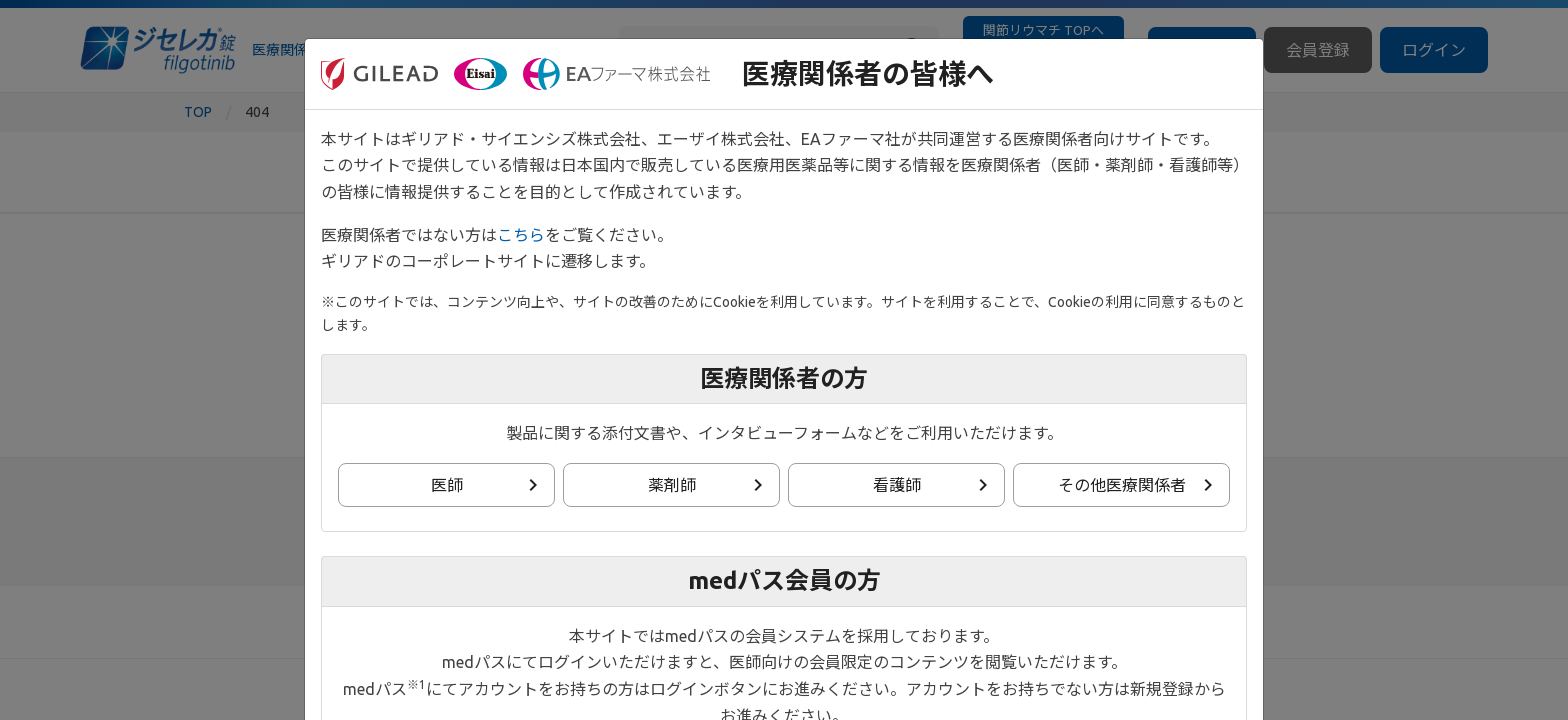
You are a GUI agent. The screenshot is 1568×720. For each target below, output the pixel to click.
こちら (521, 235)
